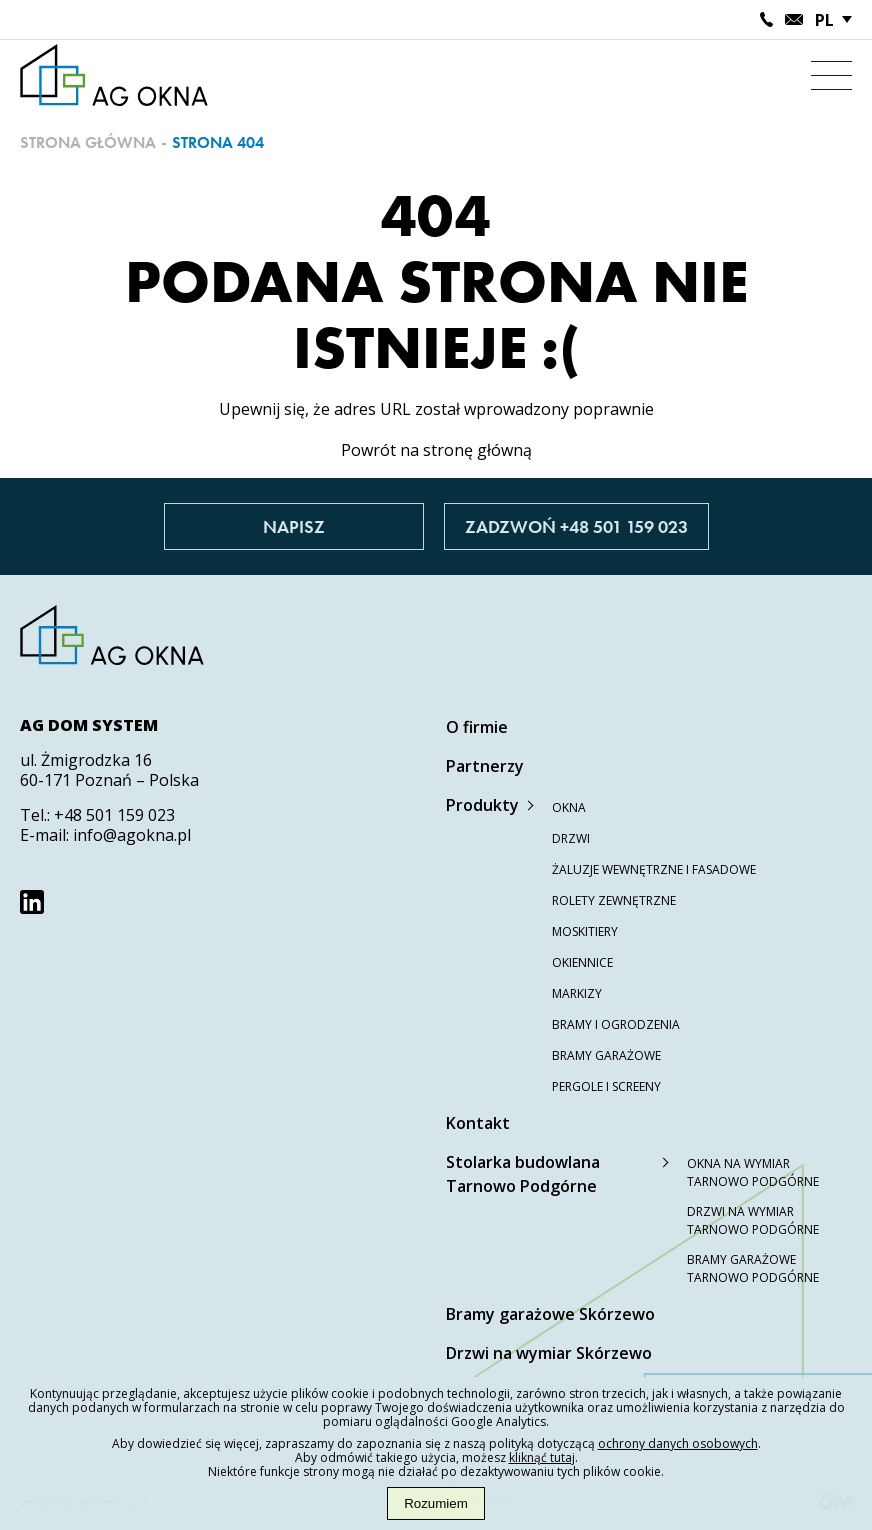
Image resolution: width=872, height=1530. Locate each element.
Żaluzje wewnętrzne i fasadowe (654, 869)
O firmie (477, 727)
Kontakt (478, 1123)
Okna (569, 807)
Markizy (577, 993)
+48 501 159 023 (114, 815)
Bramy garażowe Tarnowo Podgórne (753, 1268)
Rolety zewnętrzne (614, 900)
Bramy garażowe (606, 1055)
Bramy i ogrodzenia (616, 1024)
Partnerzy (485, 766)
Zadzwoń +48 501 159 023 (576, 526)
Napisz (294, 526)
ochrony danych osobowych (678, 1443)
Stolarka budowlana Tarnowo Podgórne (523, 1174)
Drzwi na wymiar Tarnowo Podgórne (753, 1220)
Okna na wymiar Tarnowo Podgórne (753, 1172)
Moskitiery (585, 931)
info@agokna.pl (132, 835)
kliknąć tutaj (542, 1457)
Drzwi (571, 838)
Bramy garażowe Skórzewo (550, 1314)
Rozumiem (436, 1503)
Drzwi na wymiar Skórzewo (549, 1353)
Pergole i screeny (606, 1086)
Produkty (482, 805)
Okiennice (582, 962)
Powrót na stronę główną (436, 450)
